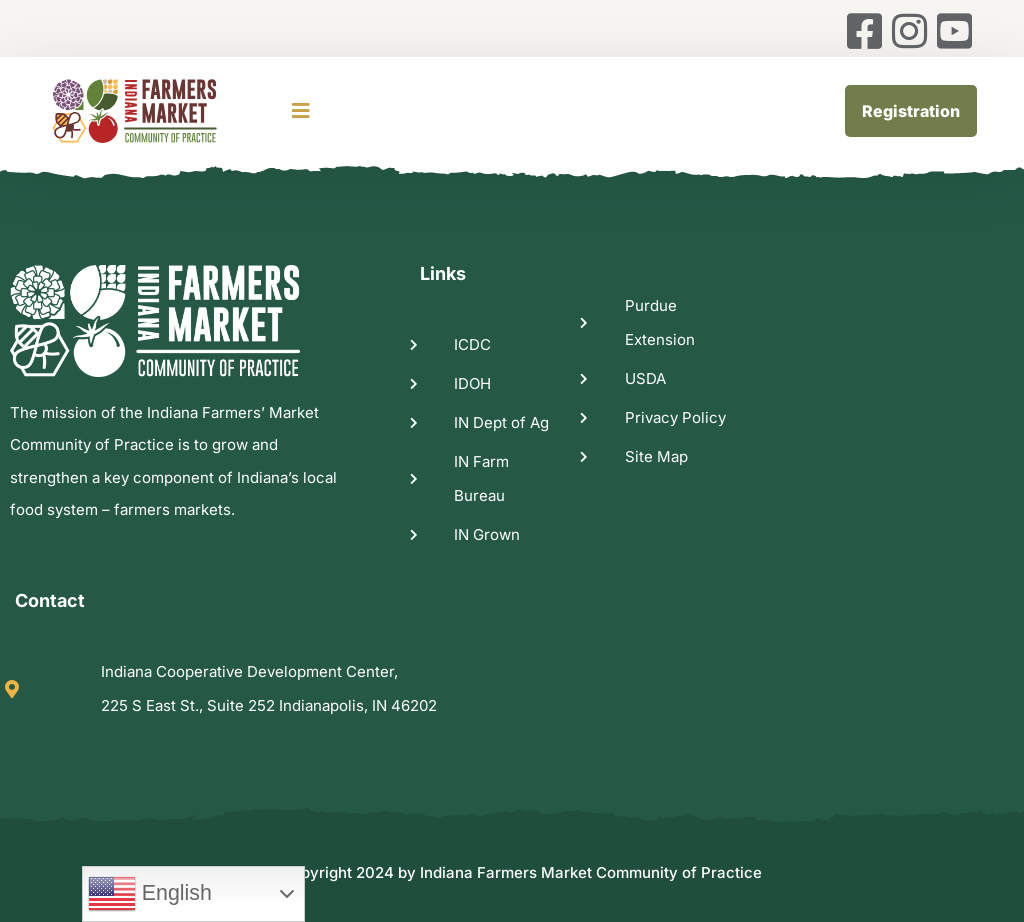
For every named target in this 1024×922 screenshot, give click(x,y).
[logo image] (159, 111)
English (150, 894)
